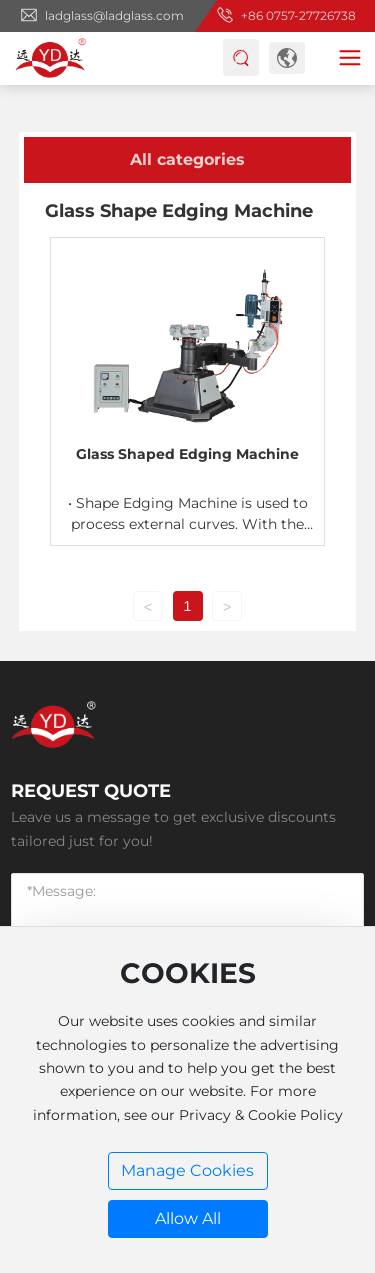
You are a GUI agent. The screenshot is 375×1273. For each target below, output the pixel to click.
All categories (187, 159)
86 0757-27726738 (302, 15)
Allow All (188, 1218)
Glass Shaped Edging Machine (187, 454)
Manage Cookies (187, 1170)
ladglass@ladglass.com (114, 15)
